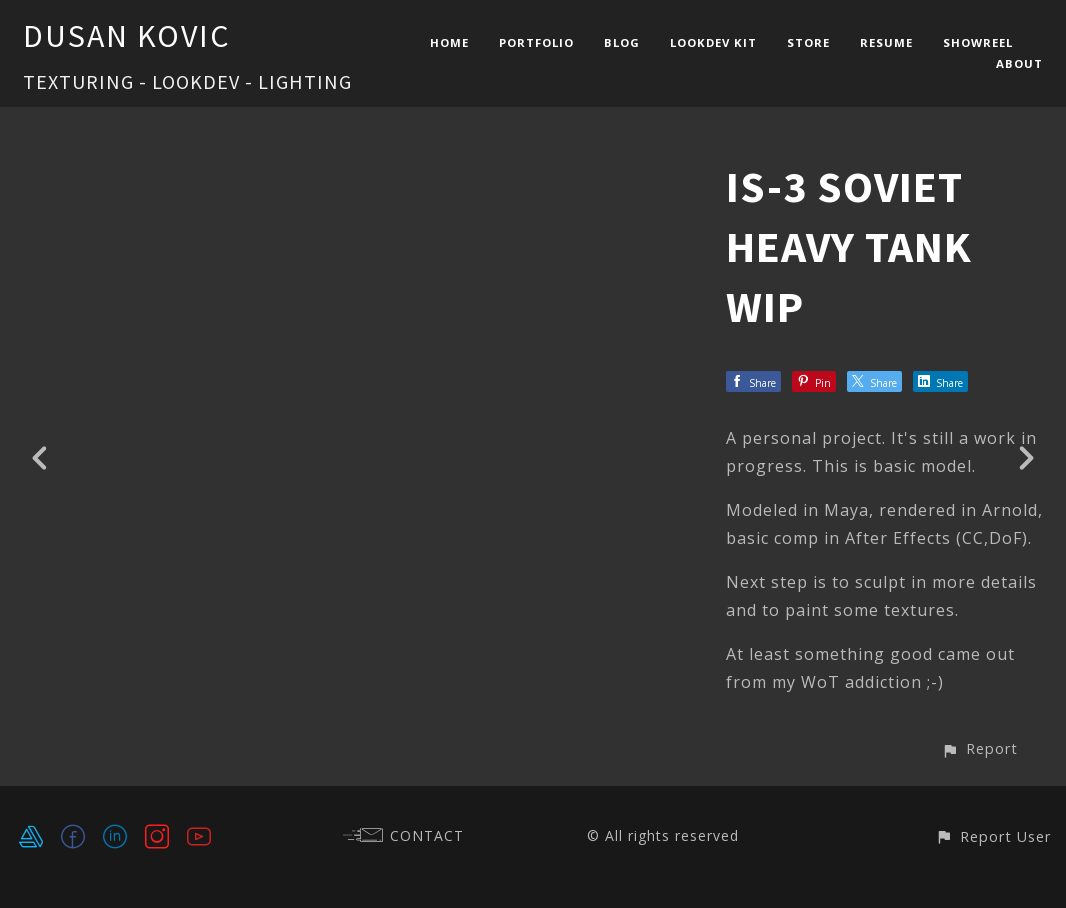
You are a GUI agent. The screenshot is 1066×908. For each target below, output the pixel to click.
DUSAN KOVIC (127, 36)
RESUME (886, 42)
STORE (808, 42)
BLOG (622, 42)
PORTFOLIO (536, 42)
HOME (449, 42)
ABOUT (1019, 63)
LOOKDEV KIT (713, 42)
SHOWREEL (978, 42)
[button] (979, 748)
